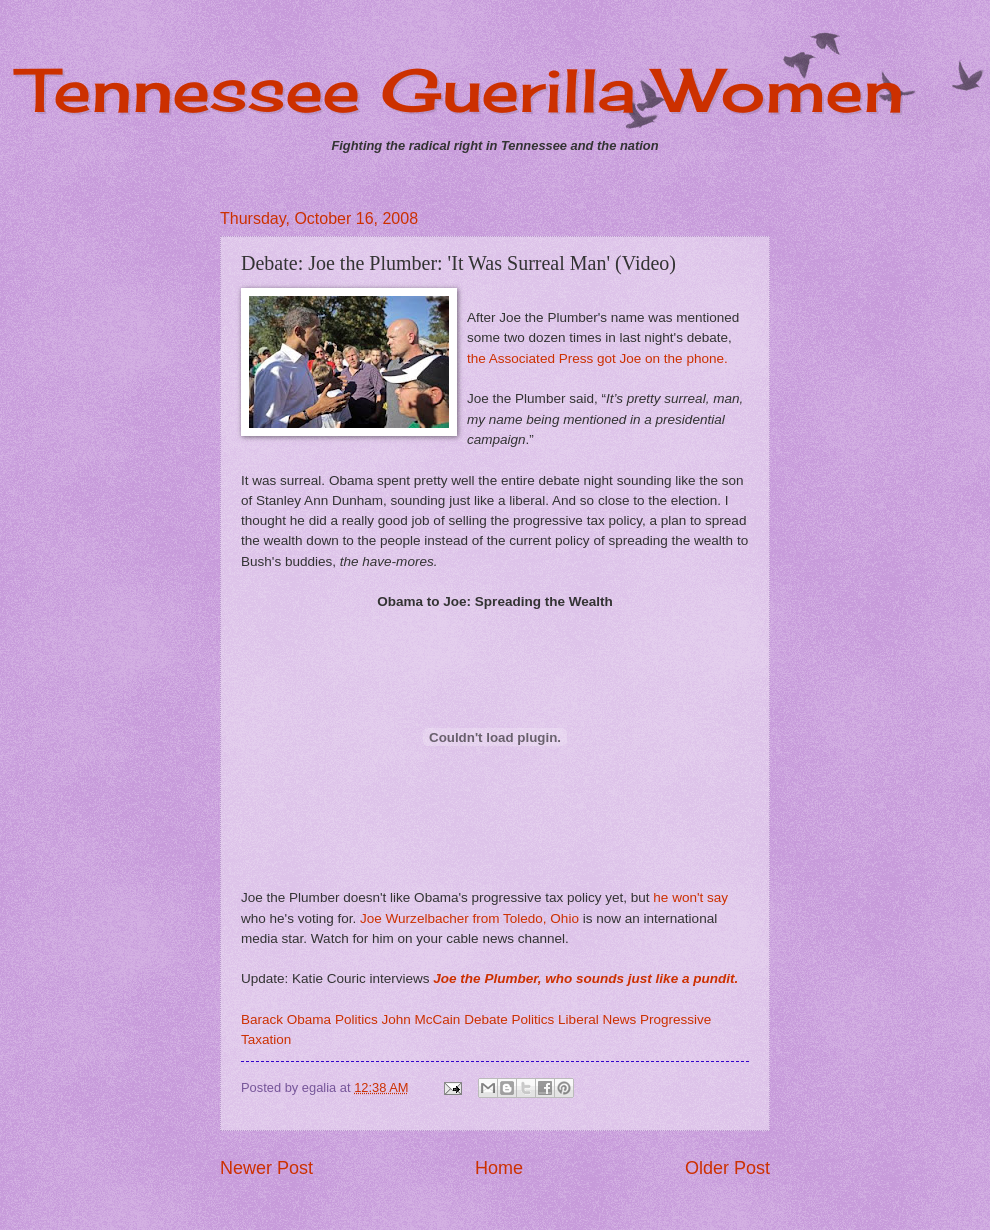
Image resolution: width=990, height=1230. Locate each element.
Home (499, 1168)
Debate (486, 1019)
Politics (356, 1019)
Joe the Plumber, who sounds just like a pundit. (585, 978)
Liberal (578, 1019)
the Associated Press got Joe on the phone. (597, 358)
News (619, 1019)
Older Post (727, 1168)
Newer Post (266, 1168)
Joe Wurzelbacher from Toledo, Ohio (469, 918)
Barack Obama (286, 1019)
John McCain (421, 1019)
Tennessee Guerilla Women (462, 89)
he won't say (690, 897)
